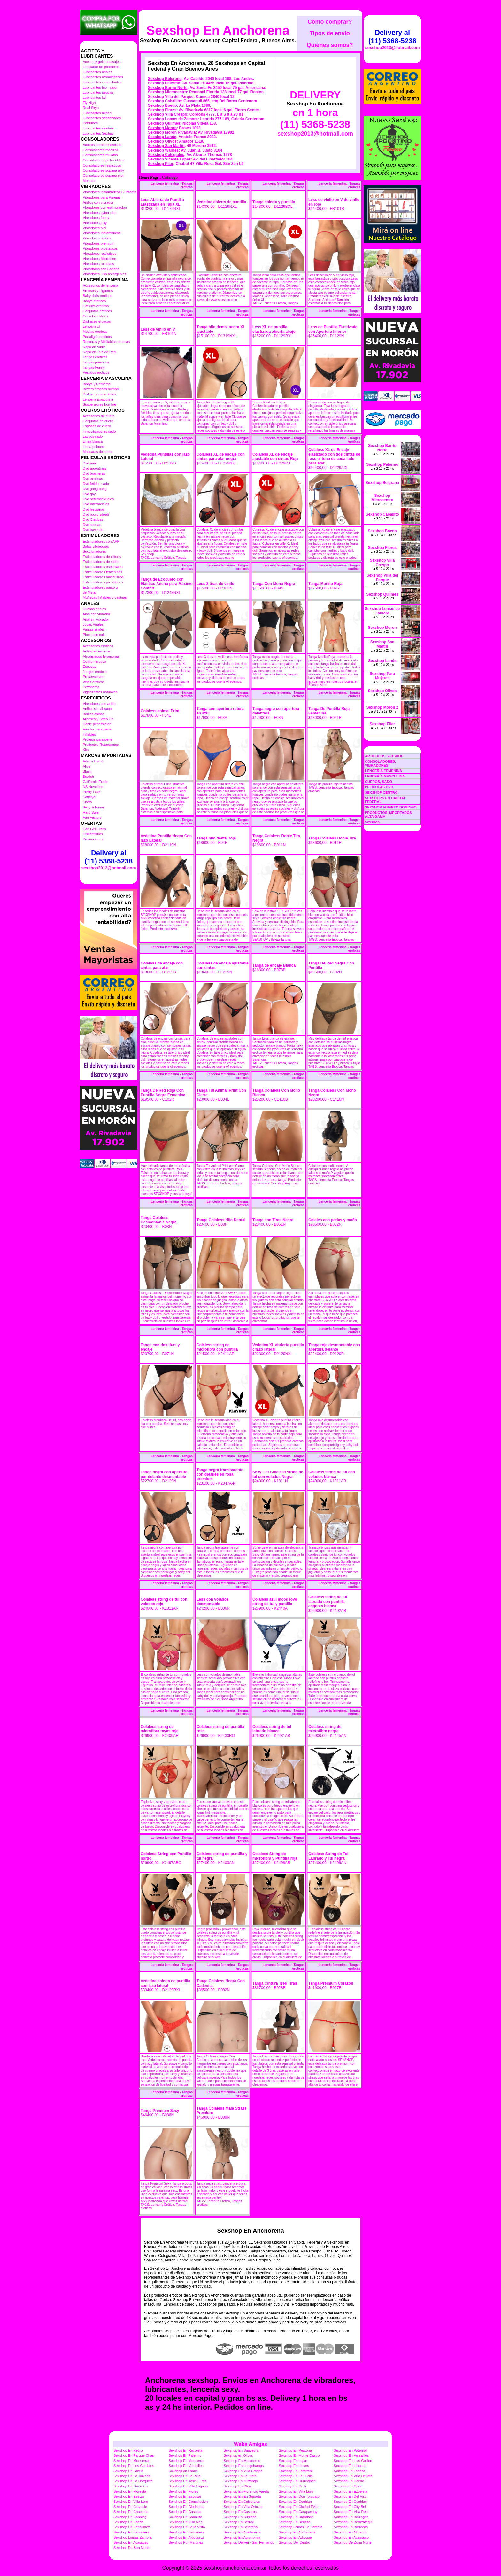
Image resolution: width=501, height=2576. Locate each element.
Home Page (148, 177)
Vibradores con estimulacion (105, 207)
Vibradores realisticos (99, 253)
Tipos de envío (330, 33)
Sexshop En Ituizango (241, 2481)
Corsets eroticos (95, 316)
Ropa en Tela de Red (99, 352)
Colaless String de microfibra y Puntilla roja (274, 1856)
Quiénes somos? (329, 45)
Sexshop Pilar (160, 163)
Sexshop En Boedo (128, 2522)
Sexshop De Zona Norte (353, 2542)
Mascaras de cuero (98, 452)
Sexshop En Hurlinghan (297, 2481)
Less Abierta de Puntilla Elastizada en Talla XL (162, 202)
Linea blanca (93, 441)
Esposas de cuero (97, 426)
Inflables (89, 734)
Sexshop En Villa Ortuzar (243, 2507)
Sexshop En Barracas (351, 2527)
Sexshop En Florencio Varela (246, 2491)
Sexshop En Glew (237, 2486)
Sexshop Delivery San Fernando (249, 2542)
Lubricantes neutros (98, 92)
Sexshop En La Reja (184, 2476)
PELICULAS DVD (379, 787)
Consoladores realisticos (102, 165)
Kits (86, 750)
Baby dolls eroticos (97, 296)
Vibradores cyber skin (100, 213)
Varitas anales (94, 629)
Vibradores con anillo (99, 704)
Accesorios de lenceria (100, 285)
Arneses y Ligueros (98, 291)
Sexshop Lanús (162, 137)
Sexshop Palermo (164, 83)
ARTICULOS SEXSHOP (384, 756)
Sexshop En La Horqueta (133, 2481)
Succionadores (94, 551)
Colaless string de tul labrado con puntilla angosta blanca (327, 1601)
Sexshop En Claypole (130, 2507)
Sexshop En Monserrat (131, 2461)
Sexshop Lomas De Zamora (300, 2527)
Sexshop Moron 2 (382, 707)
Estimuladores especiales (103, 567)
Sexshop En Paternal (350, 2450)
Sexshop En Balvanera (131, 2532)
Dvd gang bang (95, 489)
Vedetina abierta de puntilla (221, 202)
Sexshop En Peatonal (295, 2450)
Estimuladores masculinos (103, 577)
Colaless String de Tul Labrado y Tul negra (328, 1856)
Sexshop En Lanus (128, 2471)
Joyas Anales (93, 624)
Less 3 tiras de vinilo (215, 584)
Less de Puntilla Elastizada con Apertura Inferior (332, 329)
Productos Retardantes (101, 744)
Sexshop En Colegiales (242, 2501)
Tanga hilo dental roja (216, 838)
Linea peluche (94, 447)
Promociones (93, 839)
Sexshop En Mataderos (242, 2461)
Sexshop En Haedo (349, 2481)
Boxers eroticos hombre (101, 389)
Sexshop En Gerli (292, 2486)
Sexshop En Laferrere (296, 2471)
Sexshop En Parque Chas (133, 2455)
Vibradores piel (94, 228)
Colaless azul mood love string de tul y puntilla (274, 1601)
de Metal (89, 592)
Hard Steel (91, 812)
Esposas (89, 666)
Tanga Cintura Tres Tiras (274, 1983)
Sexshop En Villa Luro (296, 2491)
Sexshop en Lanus (182, 2471)
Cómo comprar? (329, 22)
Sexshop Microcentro (167, 92)
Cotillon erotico (94, 661)
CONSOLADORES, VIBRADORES (380, 763)
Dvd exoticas (93, 478)
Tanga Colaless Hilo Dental (221, 1220)
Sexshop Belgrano (164, 78)
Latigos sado (93, 436)
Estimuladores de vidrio (101, 562)
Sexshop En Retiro (128, 2450)
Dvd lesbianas (94, 509)
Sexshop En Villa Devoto (353, 2476)
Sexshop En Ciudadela (186, 2507)
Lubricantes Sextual (98, 133)
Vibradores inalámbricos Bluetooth (109, 192)
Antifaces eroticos (97, 651)
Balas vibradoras (96, 546)
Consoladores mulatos (100, 155)
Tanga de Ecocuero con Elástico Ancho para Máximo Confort (167, 583)
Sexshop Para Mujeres (382, 675)
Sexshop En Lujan (293, 2461)
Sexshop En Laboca (349, 2471)
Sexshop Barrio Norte (167, 87)
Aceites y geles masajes (101, 62)
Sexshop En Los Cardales (133, 2466)
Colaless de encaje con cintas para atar (162, 965)
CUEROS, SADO (378, 782)
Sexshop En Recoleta (185, 2450)
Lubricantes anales (97, 72)
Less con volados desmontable (213, 1601)
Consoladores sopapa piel (103, 175)
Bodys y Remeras (97, 384)
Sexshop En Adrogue (295, 2537)
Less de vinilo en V (158, 329)
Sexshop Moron (162, 128)
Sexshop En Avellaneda (242, 2532)
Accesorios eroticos (98, 646)
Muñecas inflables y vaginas (105, 597)
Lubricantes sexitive (98, 128)
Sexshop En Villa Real (351, 2512)
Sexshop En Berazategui (353, 2522)
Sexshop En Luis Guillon (353, 2461)
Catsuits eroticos (96, 306)
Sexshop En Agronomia (242, 2537)
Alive (86, 766)
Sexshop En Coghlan (295, 2501)
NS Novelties (93, 787)
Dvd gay (89, 494)
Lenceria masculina (98, 399)
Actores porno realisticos (102, 145)
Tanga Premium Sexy (160, 2110)
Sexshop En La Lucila (295, 2476)
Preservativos (93, 677)
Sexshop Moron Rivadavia (172, 132)
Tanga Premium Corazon (330, 1983)
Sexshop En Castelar (184, 2512)
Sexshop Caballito (164, 101)
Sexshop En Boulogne (351, 2517)
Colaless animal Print (160, 711)
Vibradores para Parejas (101, 197)
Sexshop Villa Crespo (167, 114)
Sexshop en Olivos (238, 2455)
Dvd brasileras (94, 473)
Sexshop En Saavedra (241, 2450)
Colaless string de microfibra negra (324, 1728)
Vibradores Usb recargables (104, 274)
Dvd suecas (92, 525)
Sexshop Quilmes (164, 123)
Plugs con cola (94, 634)
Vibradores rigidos (97, 238)
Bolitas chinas (93, 714)
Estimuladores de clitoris (102, 556)
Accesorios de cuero (99, 416)
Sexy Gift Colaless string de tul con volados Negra (277, 1474)
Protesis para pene (97, 739)
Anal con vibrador (96, 614)
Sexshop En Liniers (294, 2466)
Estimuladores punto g (100, 587)
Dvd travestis (93, 530)
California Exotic (95, 782)
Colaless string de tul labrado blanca (271, 1728)
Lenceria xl (91, 326)
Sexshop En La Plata (240, 2476)
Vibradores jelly (95, 223)
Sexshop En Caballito (185, 2517)
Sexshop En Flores (183, 2491)
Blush (87, 771)
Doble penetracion (97, 724)
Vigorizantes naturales (100, 692)
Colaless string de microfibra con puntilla (217, 1347)
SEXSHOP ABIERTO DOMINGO (391, 807)
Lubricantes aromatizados (103, 77)
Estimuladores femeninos (102, 572)
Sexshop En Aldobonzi (186, 2537)
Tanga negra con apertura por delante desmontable (164, 1474)
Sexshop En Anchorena (217, 30)
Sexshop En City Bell (350, 2507)
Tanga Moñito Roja (325, 584)
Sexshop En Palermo (184, 2455)
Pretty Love (92, 792)
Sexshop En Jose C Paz (187, 2481)
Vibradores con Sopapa (101, 269)
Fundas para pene (97, 729)
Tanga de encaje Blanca (274, 965)
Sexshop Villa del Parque (171, 96)
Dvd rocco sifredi (96, 514)
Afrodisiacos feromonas (101, 656)
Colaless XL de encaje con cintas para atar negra (221, 456)
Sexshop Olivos (162, 141)
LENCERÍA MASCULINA (385, 776)
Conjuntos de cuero (98, 421)
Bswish (88, 776)
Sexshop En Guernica (130, 2486)
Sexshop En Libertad (350, 2466)
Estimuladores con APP (101, 541)
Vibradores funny (96, 218)
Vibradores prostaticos (100, 248)
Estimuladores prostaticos (103, 582)
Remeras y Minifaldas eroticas (106, 342)
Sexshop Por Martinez (185, 2542)
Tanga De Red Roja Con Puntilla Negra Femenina (163, 1092)
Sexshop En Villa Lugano (188, 2486)
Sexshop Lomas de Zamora (173, 119)
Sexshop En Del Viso (350, 2496)
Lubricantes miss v (97, 113)
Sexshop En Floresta (129, 2491)
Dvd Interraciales (96, 504)
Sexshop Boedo (162, 105)
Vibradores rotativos (98, 264)
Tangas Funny (94, 367)
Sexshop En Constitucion (188, 2501)
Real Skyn (91, 108)
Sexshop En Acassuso (351, 2537)
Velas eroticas (93, 682)
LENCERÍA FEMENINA (383, 771)
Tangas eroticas (95, 357)
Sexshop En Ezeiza (128, 2496)
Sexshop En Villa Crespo (243, 2471)
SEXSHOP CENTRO (381, 792)
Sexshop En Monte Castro (299, 2455)
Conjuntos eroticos (97, 311)
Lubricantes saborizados (102, 118)
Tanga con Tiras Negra (272, 1220)
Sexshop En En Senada (242, 2496)
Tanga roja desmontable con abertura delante (334, 1347)
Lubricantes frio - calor (100, 87)
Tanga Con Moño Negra (273, 584)
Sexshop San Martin (166, 146)
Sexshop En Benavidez (131, 2527)
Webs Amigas (250, 2444)
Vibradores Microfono (99, 259)
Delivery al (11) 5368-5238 (109, 857)
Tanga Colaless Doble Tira (332, 838)
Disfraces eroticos (97, 321)
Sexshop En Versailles (351, 2455)
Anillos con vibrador (98, 202)
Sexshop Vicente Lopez (169, 159)
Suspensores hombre (99, 404)
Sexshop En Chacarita (130, 2512)
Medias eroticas (95, 331)
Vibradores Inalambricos (101, 233)
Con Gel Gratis (94, 829)
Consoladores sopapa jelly (103, 170)
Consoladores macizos (100, 150)
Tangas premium (96, 362)
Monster (89, 181)
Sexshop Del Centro (294, 2542)
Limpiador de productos (101, 67)
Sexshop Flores (162, 110)
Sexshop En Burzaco (240, 2517)
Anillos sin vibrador (97, 709)
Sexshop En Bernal (239, 2522)
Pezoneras (91, 687)
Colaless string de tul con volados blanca (331, 1474)
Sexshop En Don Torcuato (299, 2496)
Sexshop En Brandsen (296, 2517)
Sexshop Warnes (163, 150)
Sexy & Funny (93, 807)
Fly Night (89, 103)
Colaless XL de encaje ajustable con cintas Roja (275, 456)
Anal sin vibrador (96, 619)
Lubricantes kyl (94, 97)
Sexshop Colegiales (166, 154)
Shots (87, 802)
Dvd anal (89, 463)
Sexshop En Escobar (184, 2496)
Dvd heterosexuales (98, 499)
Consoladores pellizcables (103, 160)
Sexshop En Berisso (294, 2522)
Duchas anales (94, 609)
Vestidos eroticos (96, 372)
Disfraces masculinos (99, 394)
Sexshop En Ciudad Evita (299, 2507)
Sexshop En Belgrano (241, 2527)
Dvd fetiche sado (96, 484)
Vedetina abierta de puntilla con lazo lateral (165, 1983)
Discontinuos (93, 834)
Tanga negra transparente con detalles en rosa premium (220, 1474)
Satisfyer (89, 797)
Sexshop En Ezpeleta (350, 2491)
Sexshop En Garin (348, 2486)
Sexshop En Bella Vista (186, 2527)
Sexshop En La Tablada (131, 2476)
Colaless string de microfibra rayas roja (160, 1728)
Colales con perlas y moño (332, 1220)
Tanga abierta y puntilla (273, 202)
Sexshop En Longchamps (244, 2466)
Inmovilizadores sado (99, 431)
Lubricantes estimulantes (102, 82)
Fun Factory (92, 817)
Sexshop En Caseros (240, 2512)
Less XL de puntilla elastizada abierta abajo (274, 329)
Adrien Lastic (93, 761)
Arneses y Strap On (98, 719)
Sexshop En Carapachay (298, 2512)
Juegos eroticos (95, 672)
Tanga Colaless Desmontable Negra (159, 1219)
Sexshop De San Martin (131, 2547)
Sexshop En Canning (129, 2517)
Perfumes (90, 123)
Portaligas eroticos (97, 337)
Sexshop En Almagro (350, 2532)
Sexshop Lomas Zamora (132, 2537)
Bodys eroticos (94, 301)
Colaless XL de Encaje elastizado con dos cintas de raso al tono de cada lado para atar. (334, 456)
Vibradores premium (98, 243)
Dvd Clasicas (93, 519)
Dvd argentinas (94, 468)
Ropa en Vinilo (94, 347)
